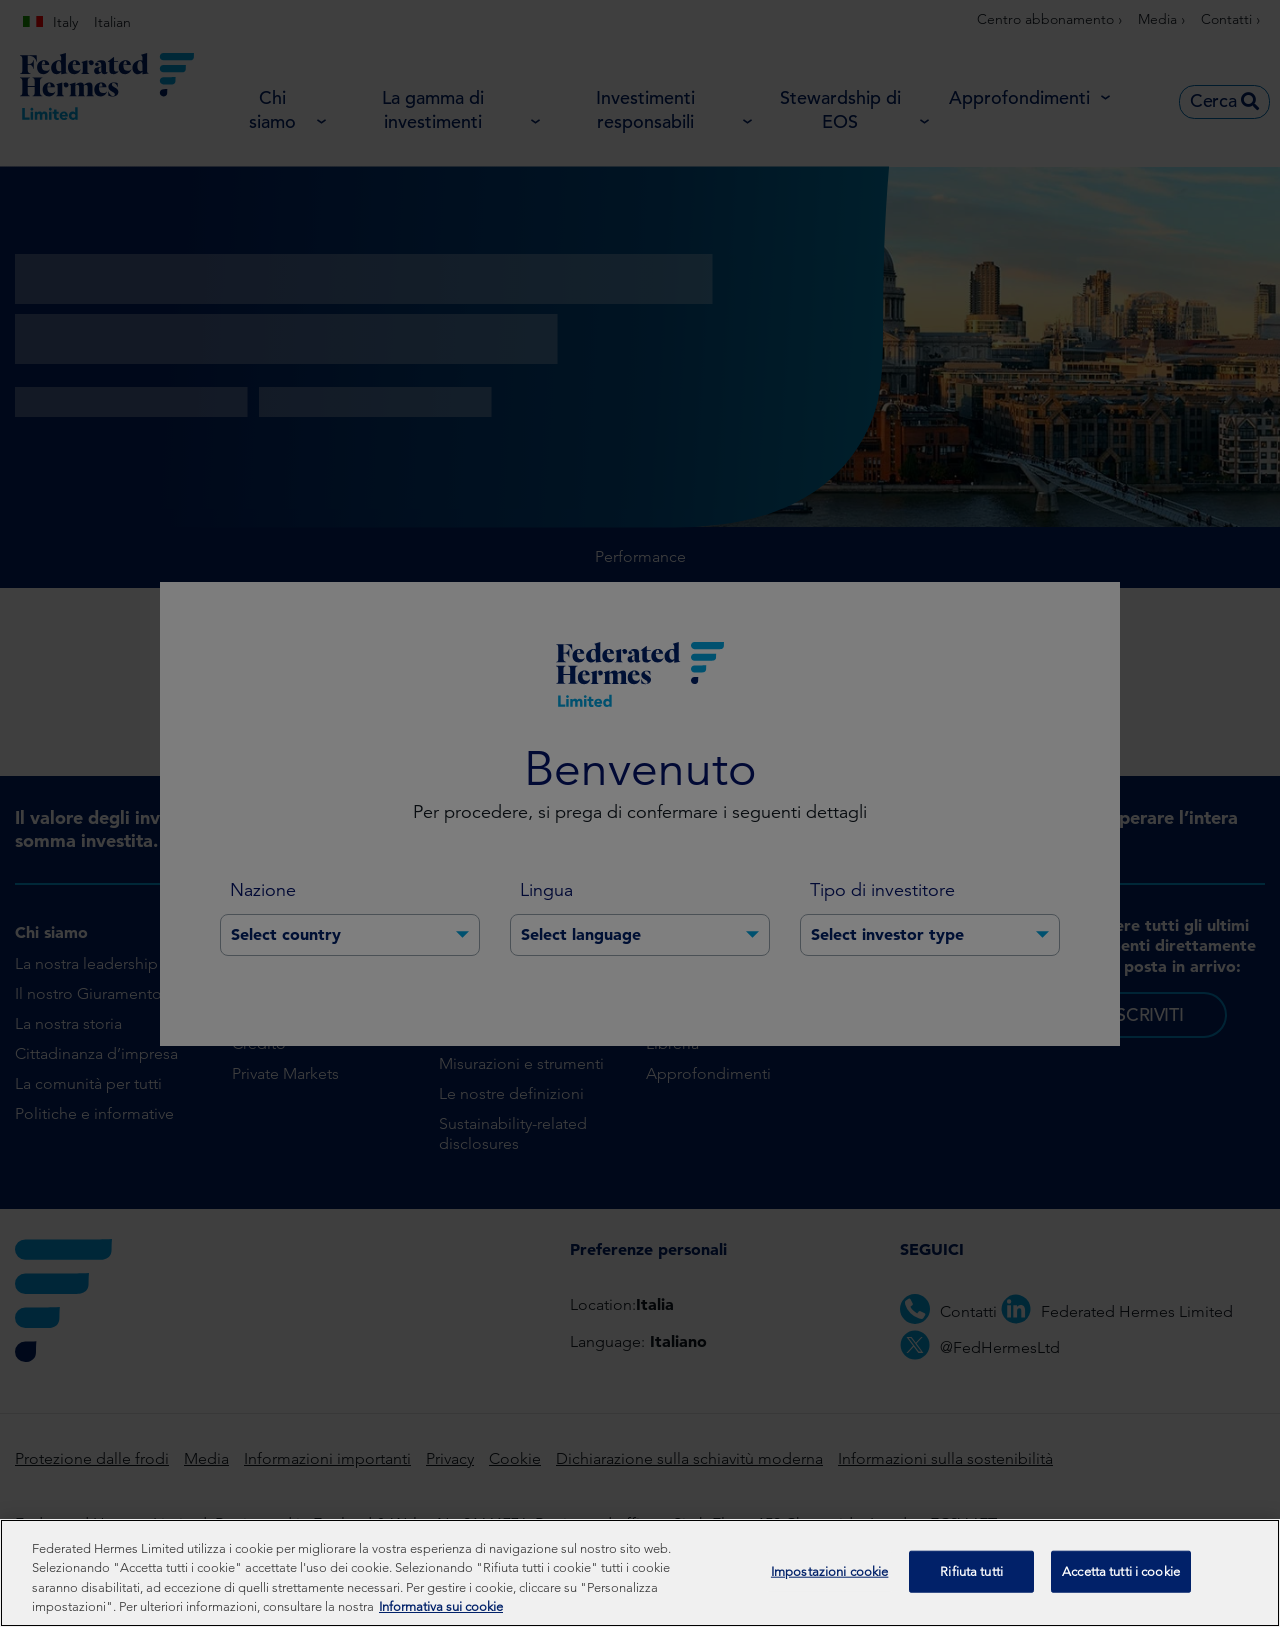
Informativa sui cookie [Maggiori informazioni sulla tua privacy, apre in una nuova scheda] (441, 1618)
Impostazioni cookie (829, 1582)
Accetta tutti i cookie (1121, 1582)
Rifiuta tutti (971, 1582)
